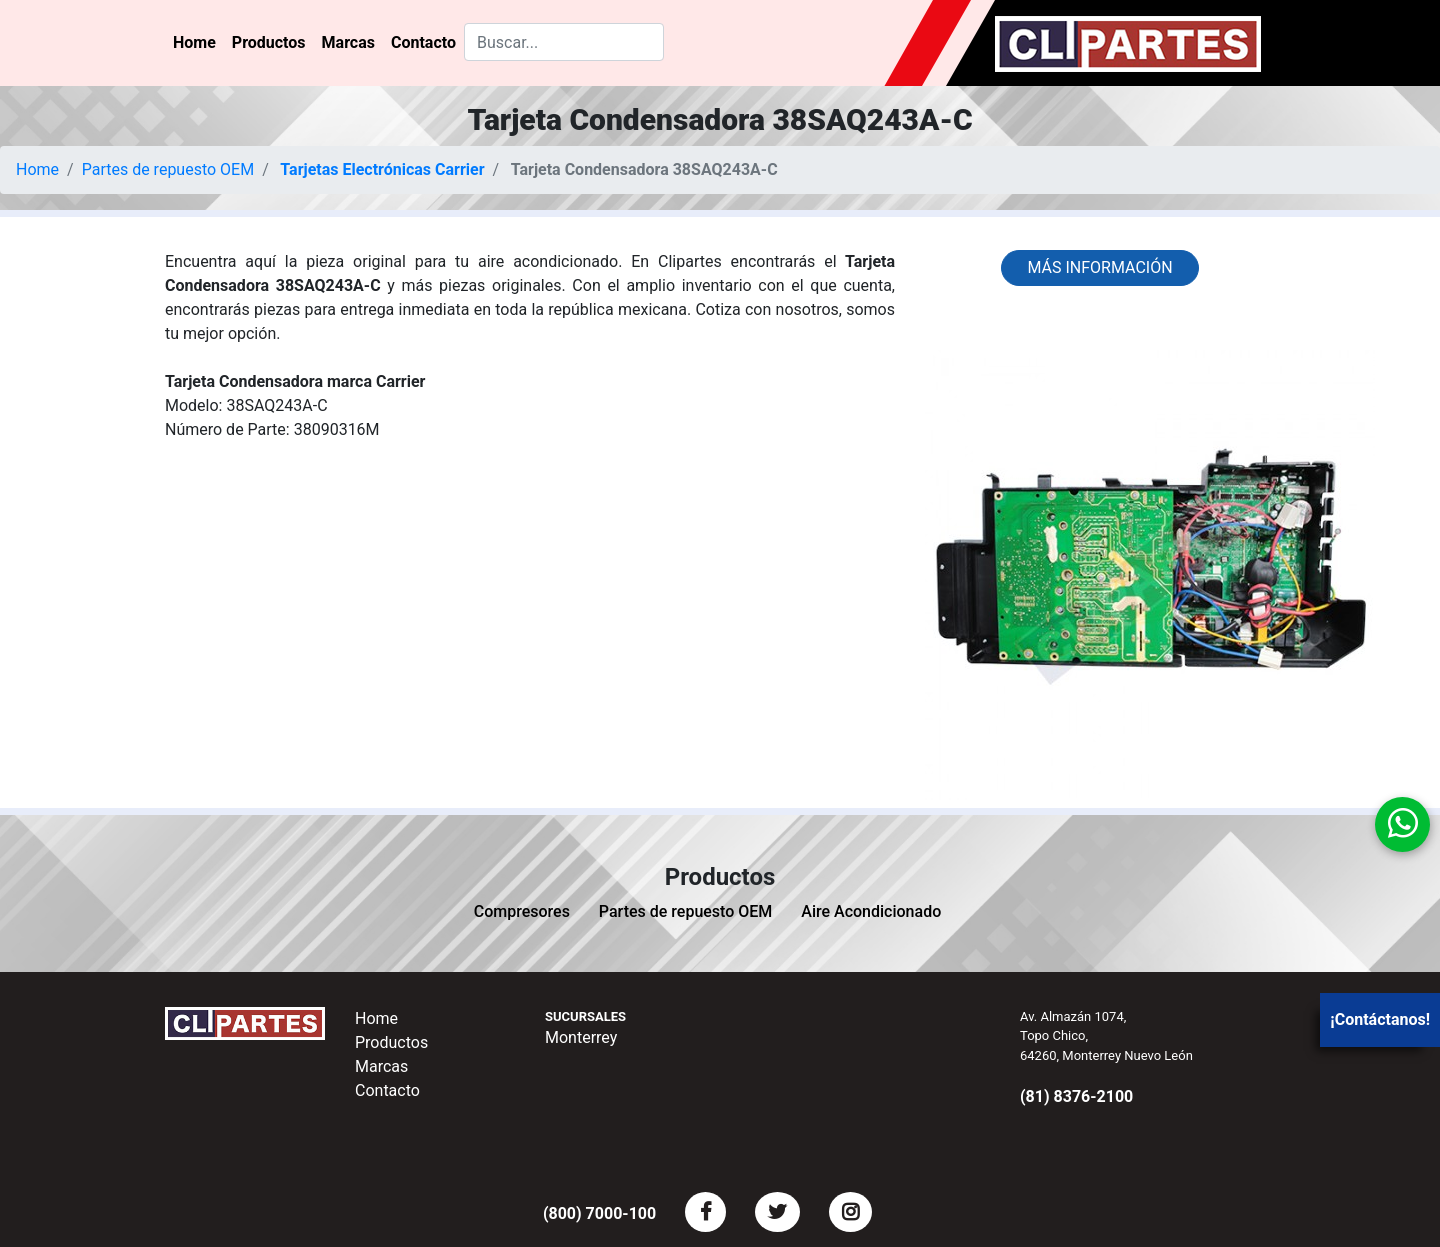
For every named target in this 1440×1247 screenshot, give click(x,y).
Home (194, 42)
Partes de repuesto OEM (168, 169)
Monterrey (581, 1037)
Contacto (423, 42)
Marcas (348, 42)
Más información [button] (1099, 267)
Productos (269, 42)
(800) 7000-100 (599, 1213)
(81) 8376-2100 (1076, 1096)
